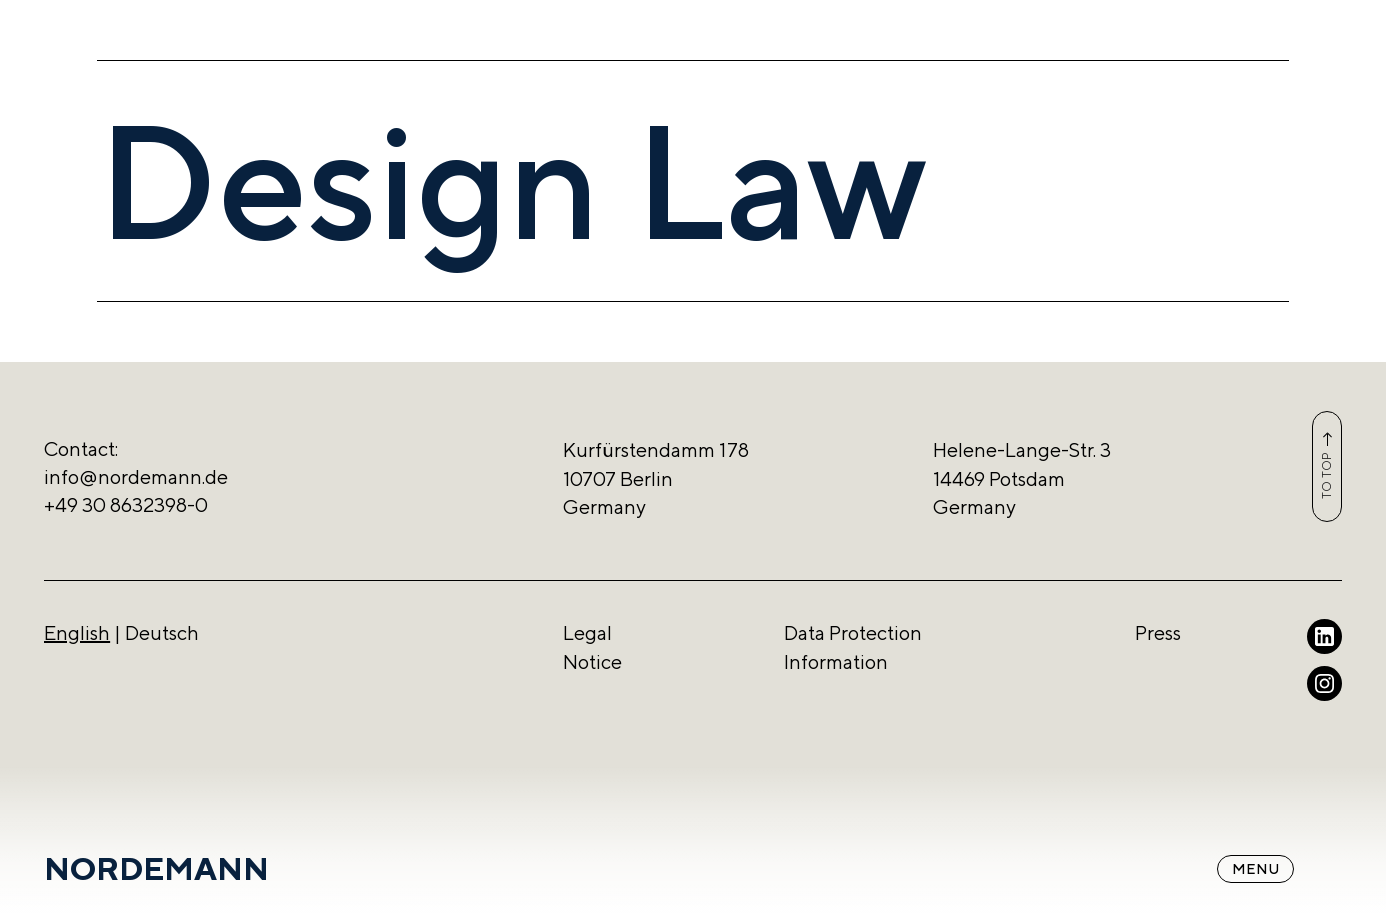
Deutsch (162, 632)
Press (1158, 632)
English (77, 632)
